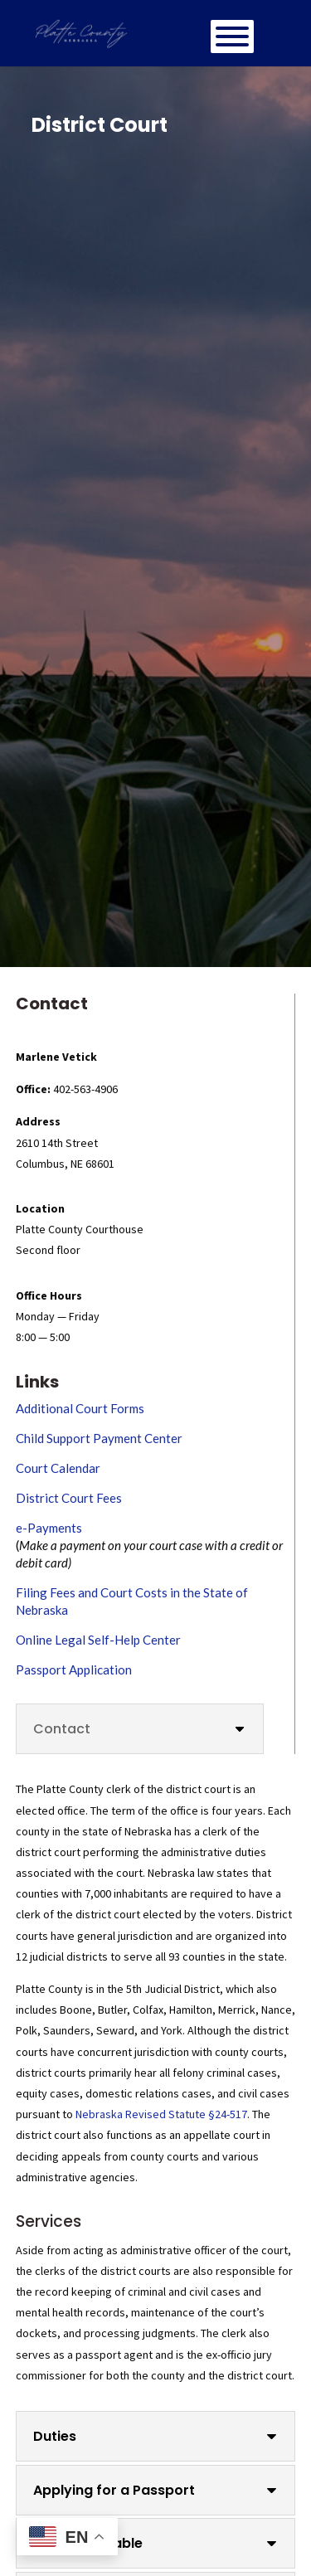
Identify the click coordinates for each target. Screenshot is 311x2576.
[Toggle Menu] (232, 36)
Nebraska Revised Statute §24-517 (161, 2114)
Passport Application (74, 1669)
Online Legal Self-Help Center (98, 1639)
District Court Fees (69, 1497)
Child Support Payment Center (99, 1438)
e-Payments (49, 1527)
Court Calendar (58, 1468)
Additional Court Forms (80, 1408)
